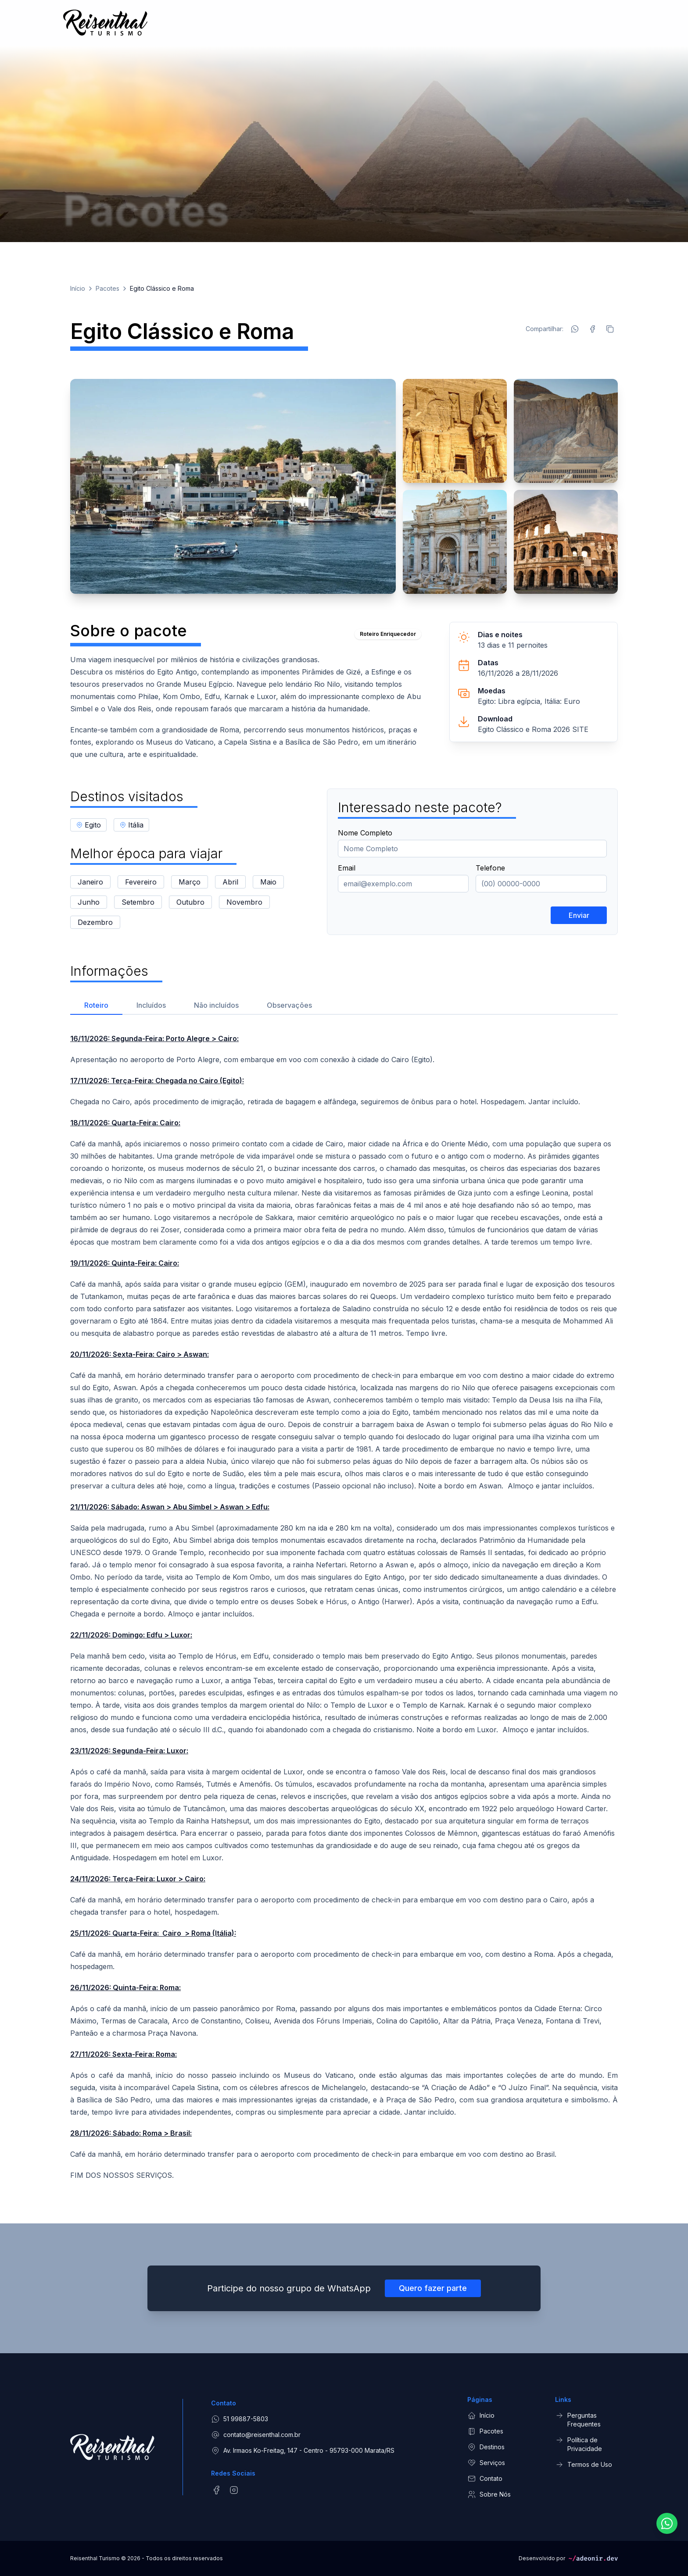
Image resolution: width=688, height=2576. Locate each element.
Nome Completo (365, 832)
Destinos (486, 2447)
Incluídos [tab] (151, 1005)
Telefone (490, 867)
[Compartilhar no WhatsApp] (575, 329)
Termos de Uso (583, 2464)
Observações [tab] (289, 1005)
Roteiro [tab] (96, 1005)
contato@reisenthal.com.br (256, 2434)
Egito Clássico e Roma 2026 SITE (533, 729)
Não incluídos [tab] (216, 1005)
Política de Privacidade (578, 2444)
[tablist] (344, 1004)
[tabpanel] (344, 1606)
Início (77, 288)
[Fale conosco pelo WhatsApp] (666, 2533)
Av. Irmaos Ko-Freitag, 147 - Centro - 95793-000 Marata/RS (302, 2450)
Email (346, 867)
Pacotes (107, 288)
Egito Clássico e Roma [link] (162, 288)
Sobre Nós (489, 2494)
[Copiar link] (610, 329)
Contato (484, 2478)
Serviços (486, 2462)
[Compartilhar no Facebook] (592, 329)
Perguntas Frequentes (578, 2419)
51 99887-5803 (239, 2419)
